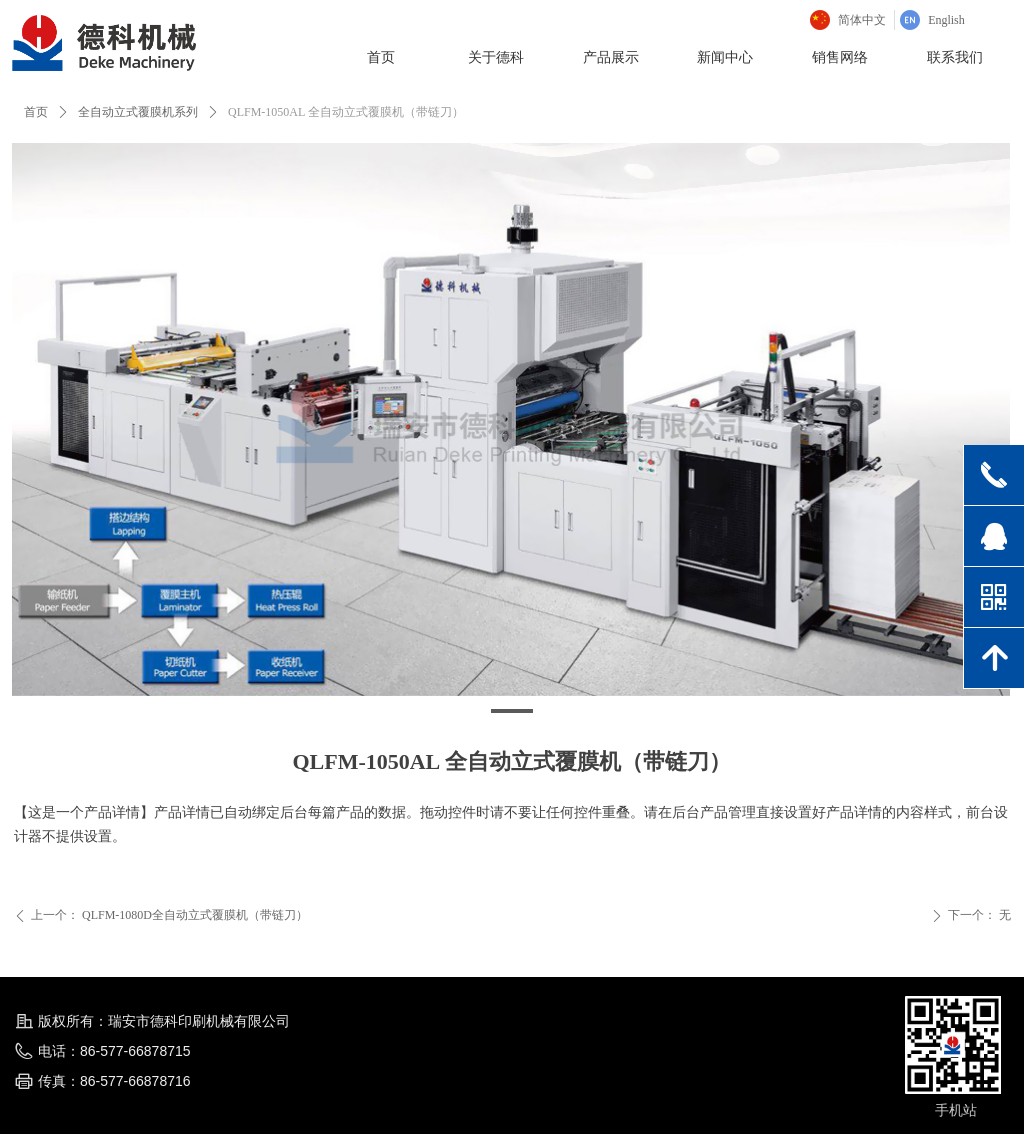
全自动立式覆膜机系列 (138, 112)
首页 (36, 112)
